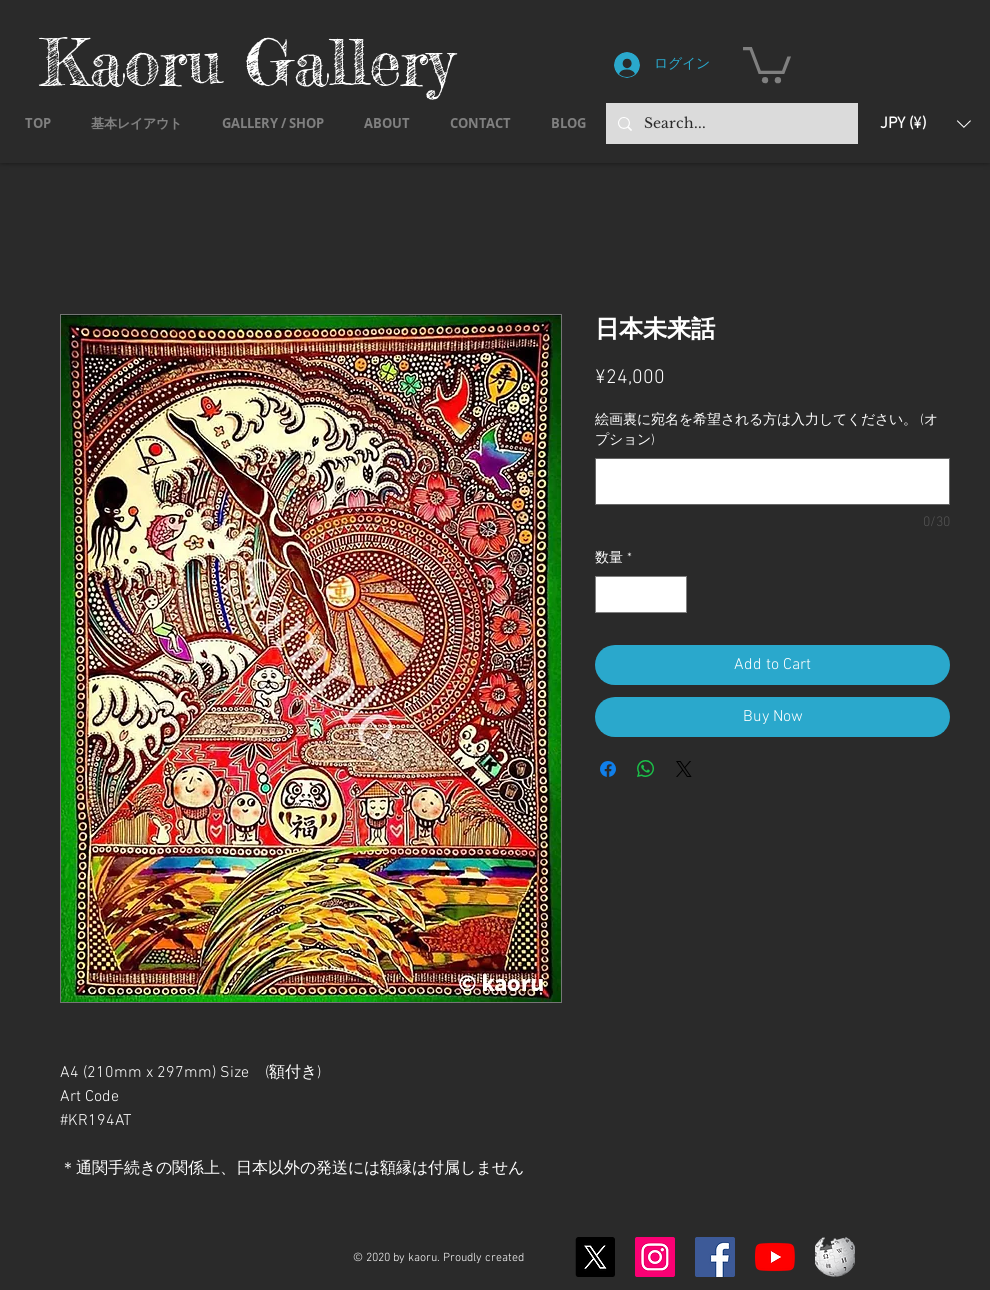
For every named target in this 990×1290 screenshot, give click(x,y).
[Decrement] (610, 594)
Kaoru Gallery (247, 61)
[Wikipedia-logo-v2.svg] (835, 1257)
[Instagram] (655, 1257)
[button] (767, 63)
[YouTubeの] (775, 1257)
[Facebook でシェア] (608, 769)
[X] (595, 1257)
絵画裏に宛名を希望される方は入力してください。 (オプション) (766, 430)
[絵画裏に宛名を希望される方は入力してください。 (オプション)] (772, 481)
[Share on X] (684, 769)
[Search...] (730, 123)
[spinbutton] (641, 594)
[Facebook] (715, 1257)
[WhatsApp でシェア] (646, 769)
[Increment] (671, 594)
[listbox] (925, 123)
